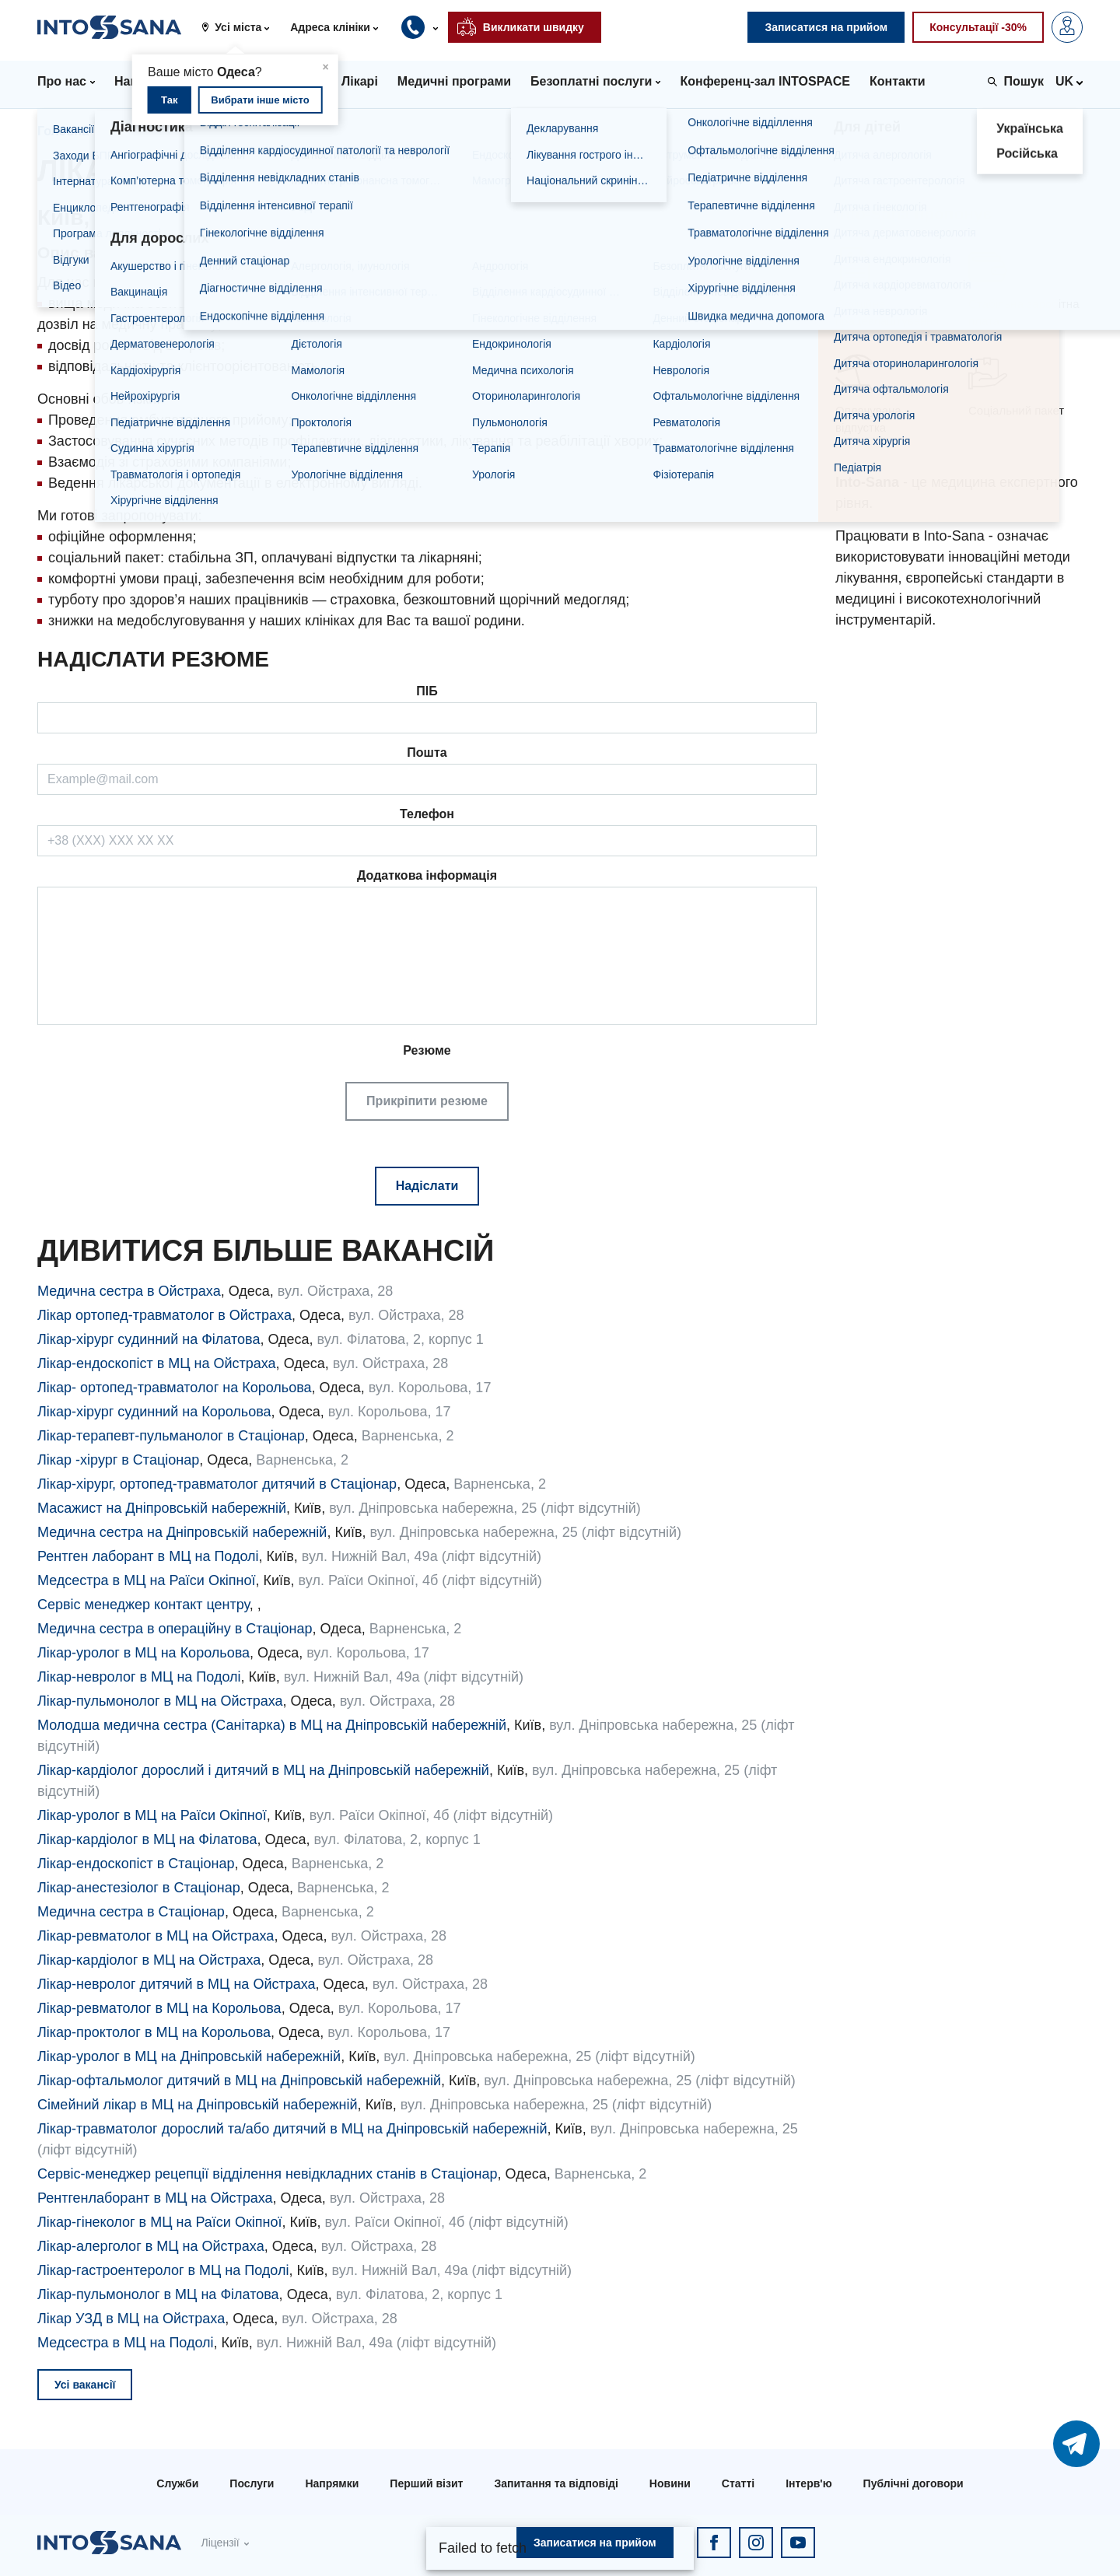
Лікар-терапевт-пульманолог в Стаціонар (171, 1436)
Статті (738, 2483)
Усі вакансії (84, 2384)
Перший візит (426, 2483)
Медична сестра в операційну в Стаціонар (175, 1628)
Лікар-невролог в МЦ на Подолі (139, 1677)
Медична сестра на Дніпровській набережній (182, 1532)
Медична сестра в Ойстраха (129, 1291)
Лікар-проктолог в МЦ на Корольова (154, 2032)
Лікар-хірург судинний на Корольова (154, 1411)
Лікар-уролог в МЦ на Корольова (143, 1653)
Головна (63, 131)
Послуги (251, 2483)
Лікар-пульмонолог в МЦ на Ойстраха (160, 1701)
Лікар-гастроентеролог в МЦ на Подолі (163, 2270)
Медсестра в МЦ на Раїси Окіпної (146, 1580)
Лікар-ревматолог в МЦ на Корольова (159, 2008)
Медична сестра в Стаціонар (131, 1912)
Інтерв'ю (808, 2483)
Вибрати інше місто (260, 100)
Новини (670, 2483)
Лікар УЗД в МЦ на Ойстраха (131, 2318)
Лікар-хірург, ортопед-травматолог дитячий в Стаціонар (217, 1484)
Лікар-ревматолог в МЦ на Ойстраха (155, 1936)
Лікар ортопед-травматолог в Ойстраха (164, 1315)
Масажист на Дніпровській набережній (161, 1508)
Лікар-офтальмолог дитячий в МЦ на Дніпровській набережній (239, 2080)
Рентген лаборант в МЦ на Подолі (148, 1556)
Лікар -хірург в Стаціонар (118, 1460)
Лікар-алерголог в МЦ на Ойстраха (150, 2246)
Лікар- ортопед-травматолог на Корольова (174, 1387)
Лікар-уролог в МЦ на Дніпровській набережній (189, 2056)
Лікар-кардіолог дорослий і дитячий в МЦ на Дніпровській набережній (263, 1770)
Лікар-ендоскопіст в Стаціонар (136, 1863)
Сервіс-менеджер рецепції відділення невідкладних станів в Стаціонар (267, 2174)
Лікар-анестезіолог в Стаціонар (138, 1887)
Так (169, 100)
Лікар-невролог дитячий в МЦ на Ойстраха (176, 1984)
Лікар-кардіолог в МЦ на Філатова (147, 1839)
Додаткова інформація (427, 875)
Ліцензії (220, 2542)
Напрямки (332, 2483)
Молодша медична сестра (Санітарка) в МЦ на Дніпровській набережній (271, 1725)
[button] (241, 27)
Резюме (427, 1082)
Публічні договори (913, 2483)
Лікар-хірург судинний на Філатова (148, 1339)
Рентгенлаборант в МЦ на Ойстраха (155, 2198)
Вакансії (137, 131)
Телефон (427, 814)
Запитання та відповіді (556, 2483)
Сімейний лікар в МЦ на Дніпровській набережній (197, 2104)
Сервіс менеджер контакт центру (143, 1604)
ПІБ (426, 691)
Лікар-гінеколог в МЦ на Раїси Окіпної (159, 2222)
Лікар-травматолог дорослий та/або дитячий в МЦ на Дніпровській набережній (292, 2129)
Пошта (426, 752)
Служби (177, 2483)
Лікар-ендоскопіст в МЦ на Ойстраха (156, 1363)
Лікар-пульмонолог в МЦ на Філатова (158, 2294)
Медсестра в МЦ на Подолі (125, 2342)
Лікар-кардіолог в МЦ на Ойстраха (149, 1960)
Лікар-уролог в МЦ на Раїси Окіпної (152, 1815)
